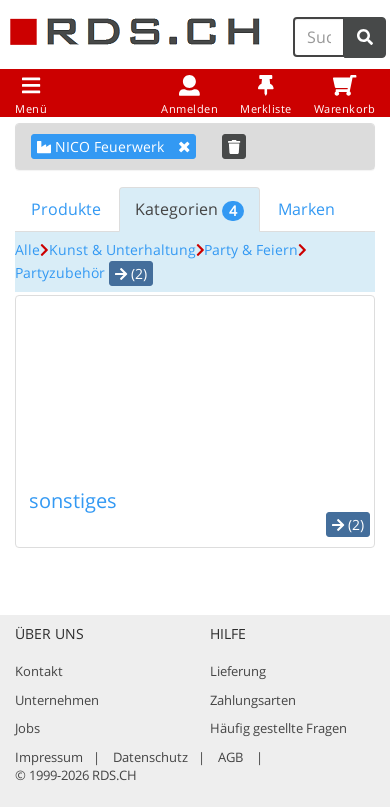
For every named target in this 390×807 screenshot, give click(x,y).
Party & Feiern (251, 249)
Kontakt (39, 671)
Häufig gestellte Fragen (278, 728)
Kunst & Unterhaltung (122, 249)
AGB (230, 757)
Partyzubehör (60, 272)
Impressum (49, 757)
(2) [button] (131, 273)
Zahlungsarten (253, 700)
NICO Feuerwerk (113, 146)
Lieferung (238, 671)
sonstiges (73, 500)
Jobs (27, 728)
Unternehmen (57, 700)
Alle (27, 249)
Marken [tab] (306, 209)
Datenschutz (150, 757)
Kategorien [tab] (189, 209)
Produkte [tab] (66, 209)
